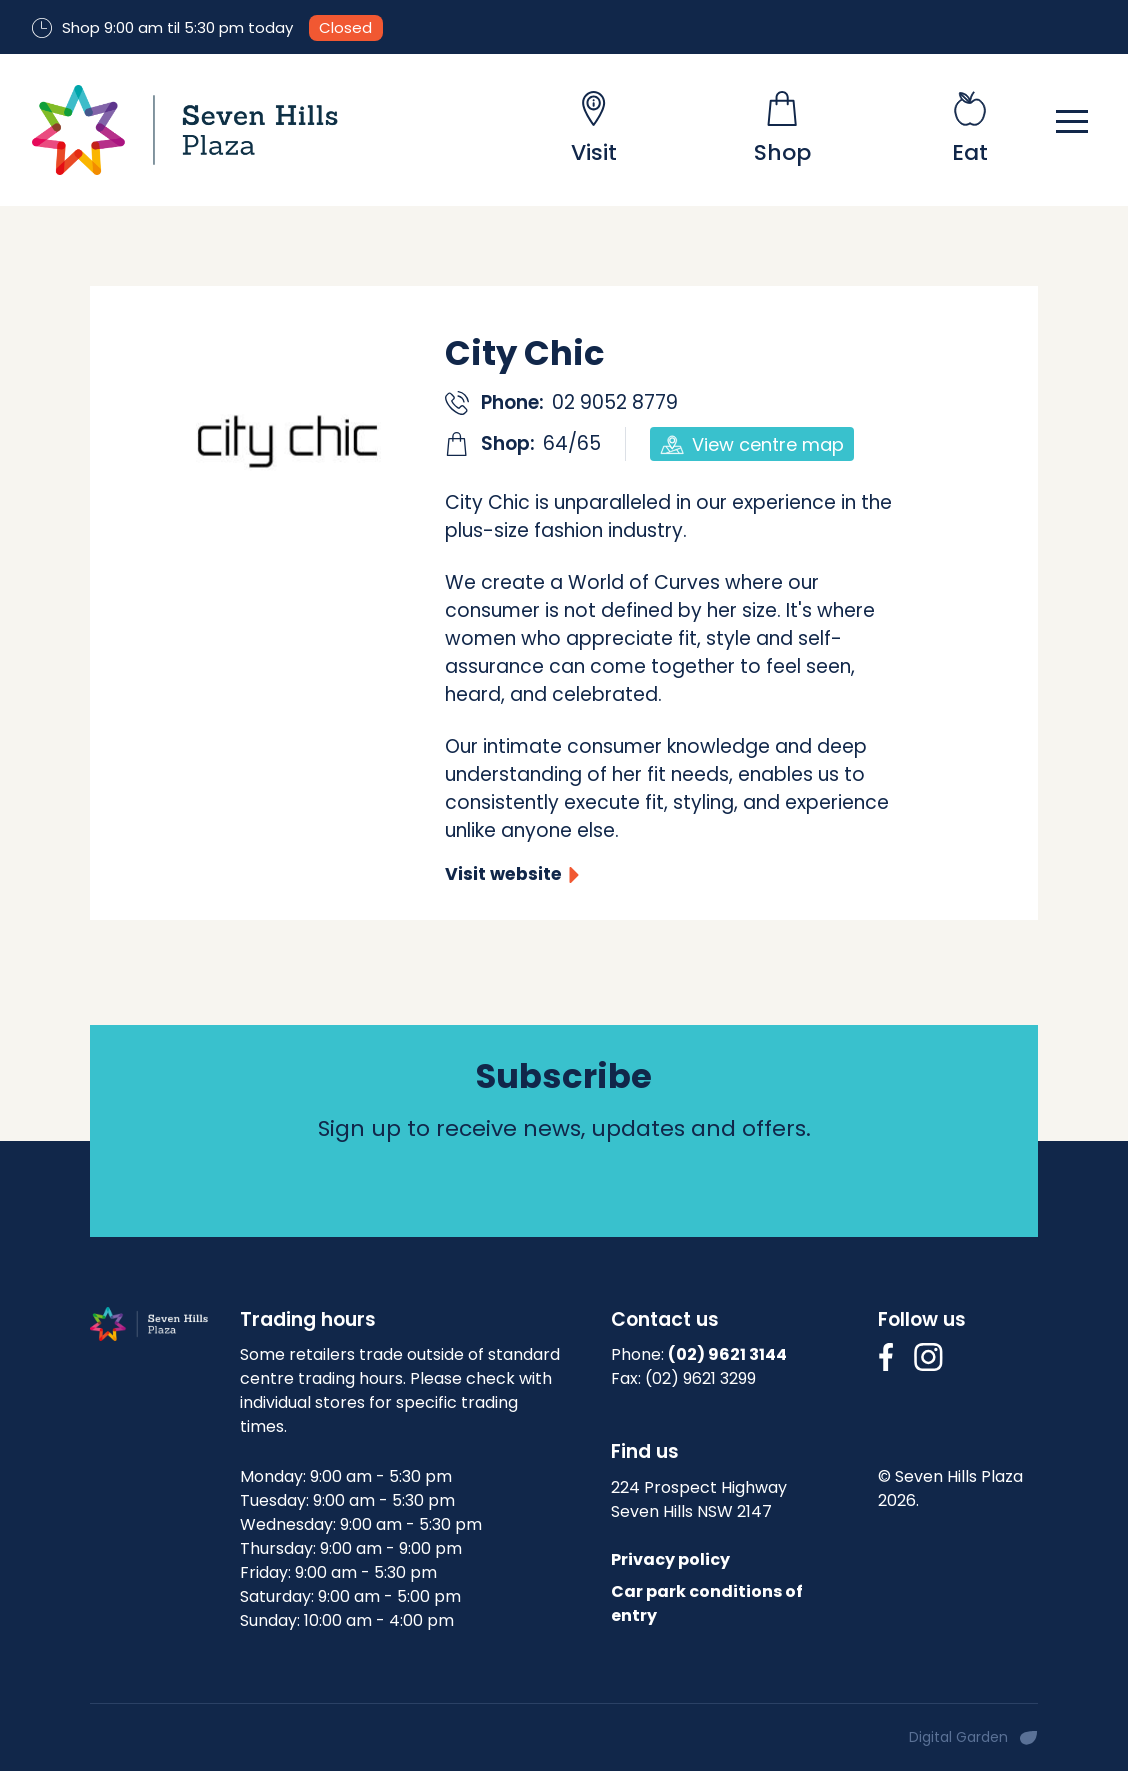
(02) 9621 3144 (727, 1354)
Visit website (503, 874)
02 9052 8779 (615, 402)
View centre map (752, 444)
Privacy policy (670, 1559)
